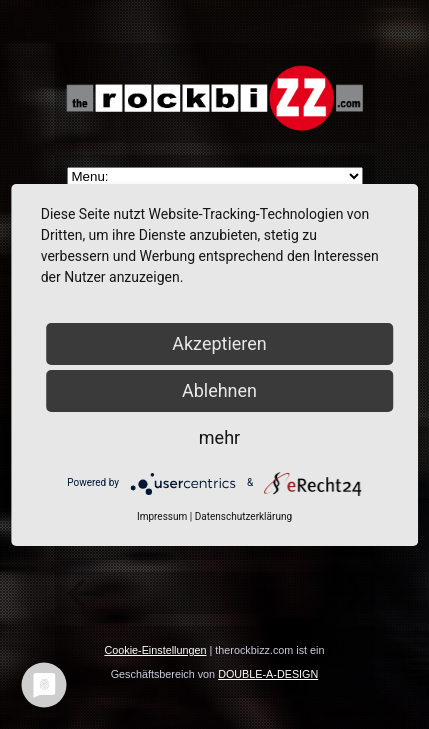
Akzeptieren (219, 343)
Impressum (162, 516)
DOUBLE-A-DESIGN (268, 674)
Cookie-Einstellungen (155, 650)
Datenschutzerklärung (243, 516)
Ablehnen (219, 390)
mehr (219, 437)
